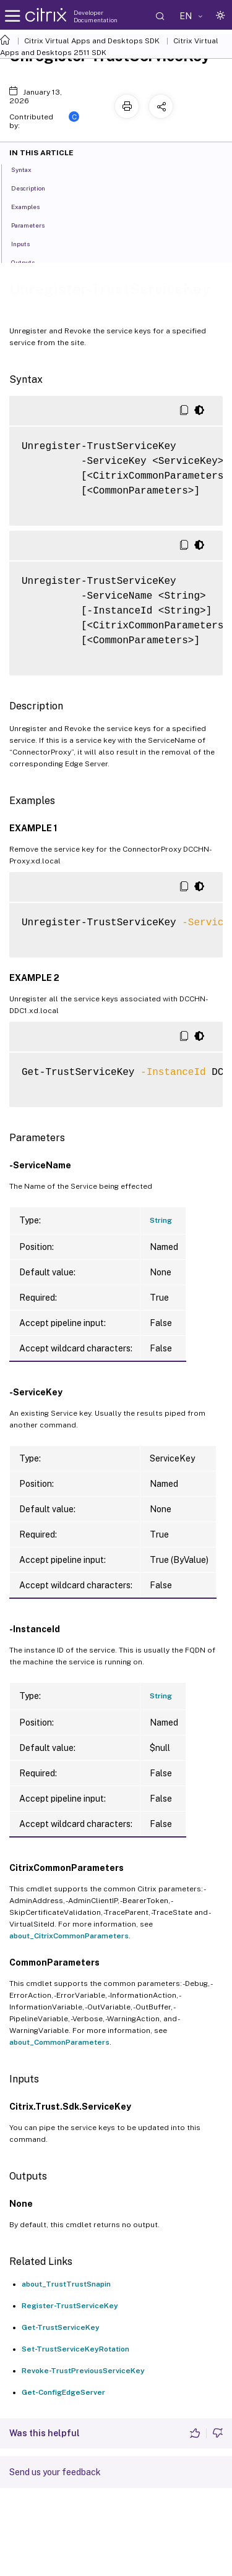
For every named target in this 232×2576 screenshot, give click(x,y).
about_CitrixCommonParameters (69, 1936)
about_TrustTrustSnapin (66, 2284)
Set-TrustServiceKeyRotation (75, 2349)
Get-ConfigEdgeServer (63, 2392)
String (161, 1220)
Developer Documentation (96, 16)
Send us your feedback (55, 2472)
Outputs (29, 261)
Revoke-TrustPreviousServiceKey (83, 2370)
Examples (32, 206)
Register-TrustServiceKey (70, 2305)
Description (35, 187)
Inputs (27, 243)
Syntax (28, 169)
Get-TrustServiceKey (61, 2327)
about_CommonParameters (59, 2042)
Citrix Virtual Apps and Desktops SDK (92, 40)
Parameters (34, 224)
